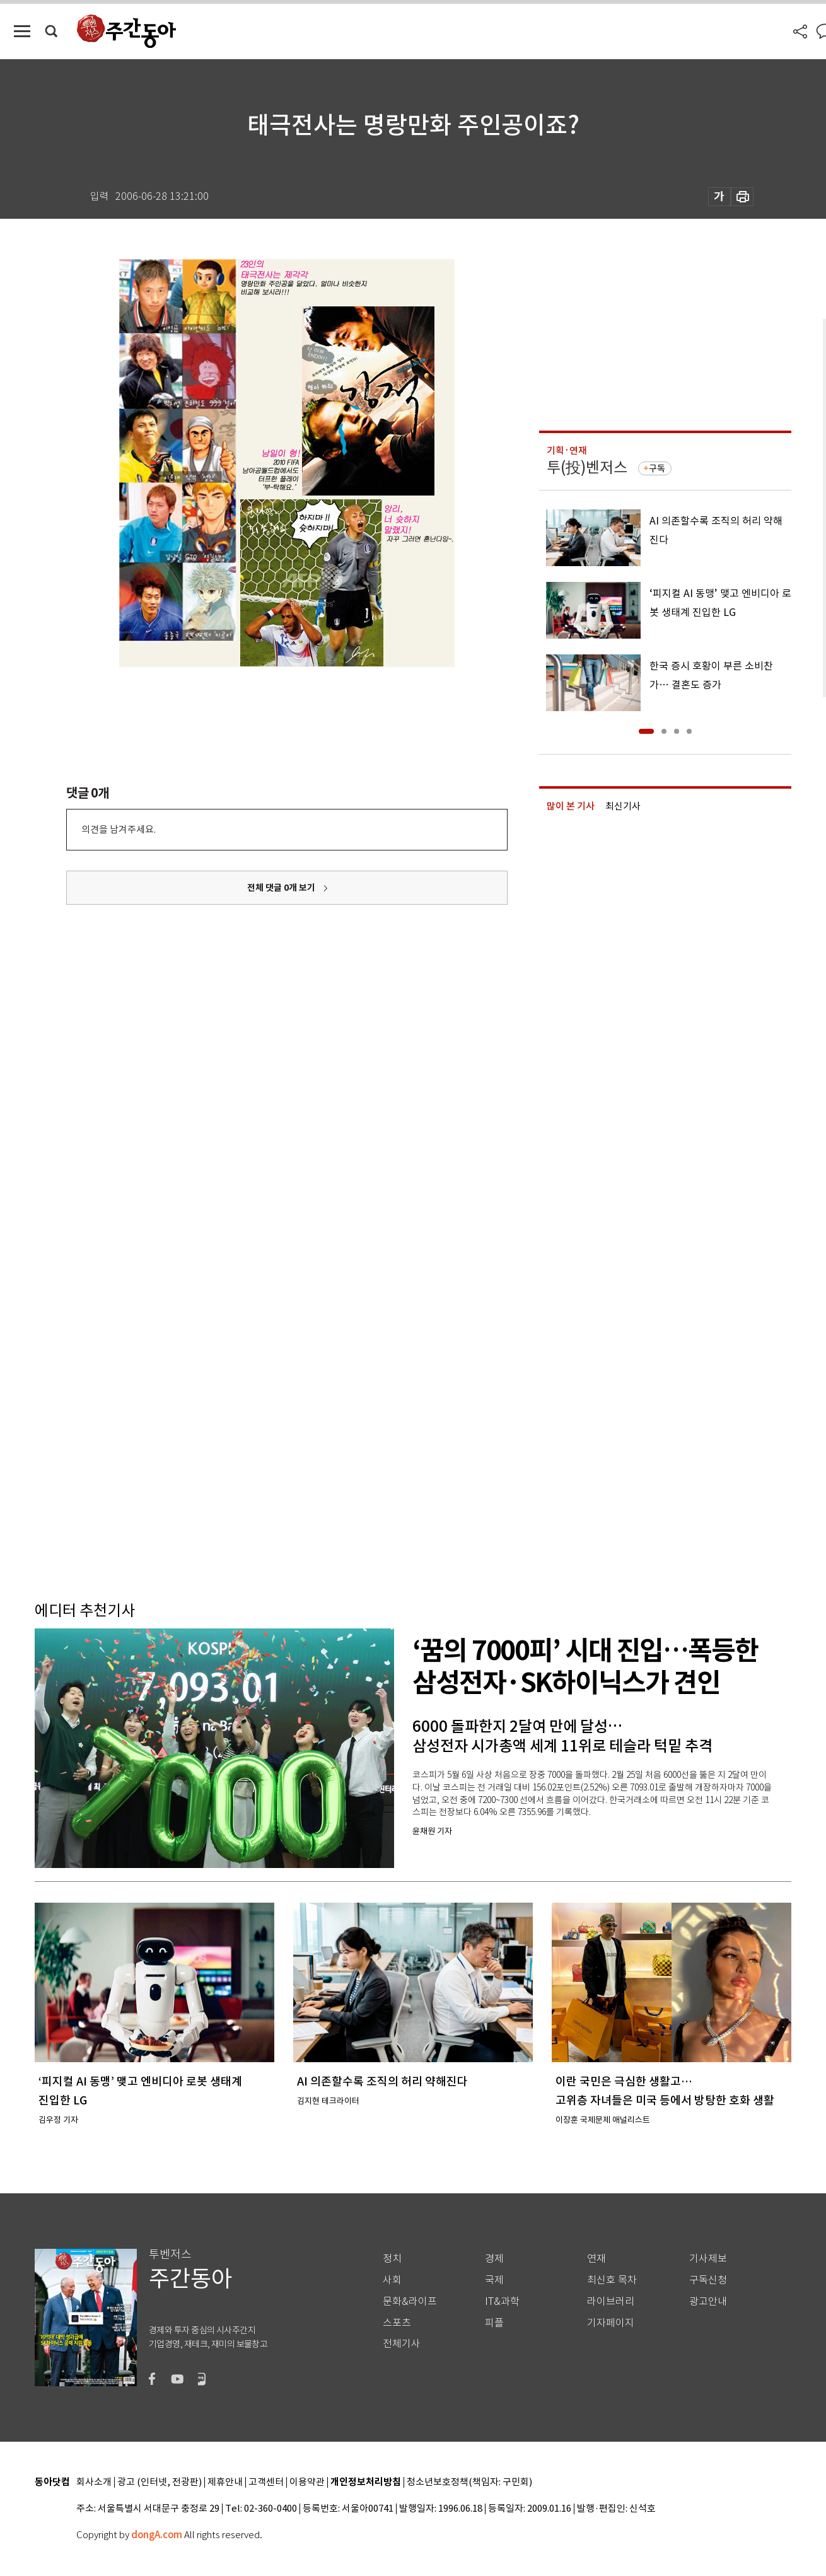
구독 (657, 468)
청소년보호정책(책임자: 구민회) (469, 2482)
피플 (494, 2323)
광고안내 (708, 2301)
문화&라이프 (410, 2301)
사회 (392, 2280)
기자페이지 (610, 2323)
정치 (392, 2259)
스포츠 (397, 2323)
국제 (494, 2280)
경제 (494, 2259)
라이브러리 (610, 2301)
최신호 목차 (612, 2280)
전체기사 (402, 2344)
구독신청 (708, 2280)
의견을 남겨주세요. (118, 829)
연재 (596, 2259)
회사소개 (94, 2482)
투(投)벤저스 (587, 467)
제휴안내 (225, 2482)
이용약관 (307, 2482)
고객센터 (266, 2482)
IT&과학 (502, 2301)
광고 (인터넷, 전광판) (159, 2482)
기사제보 (708, 2259)
